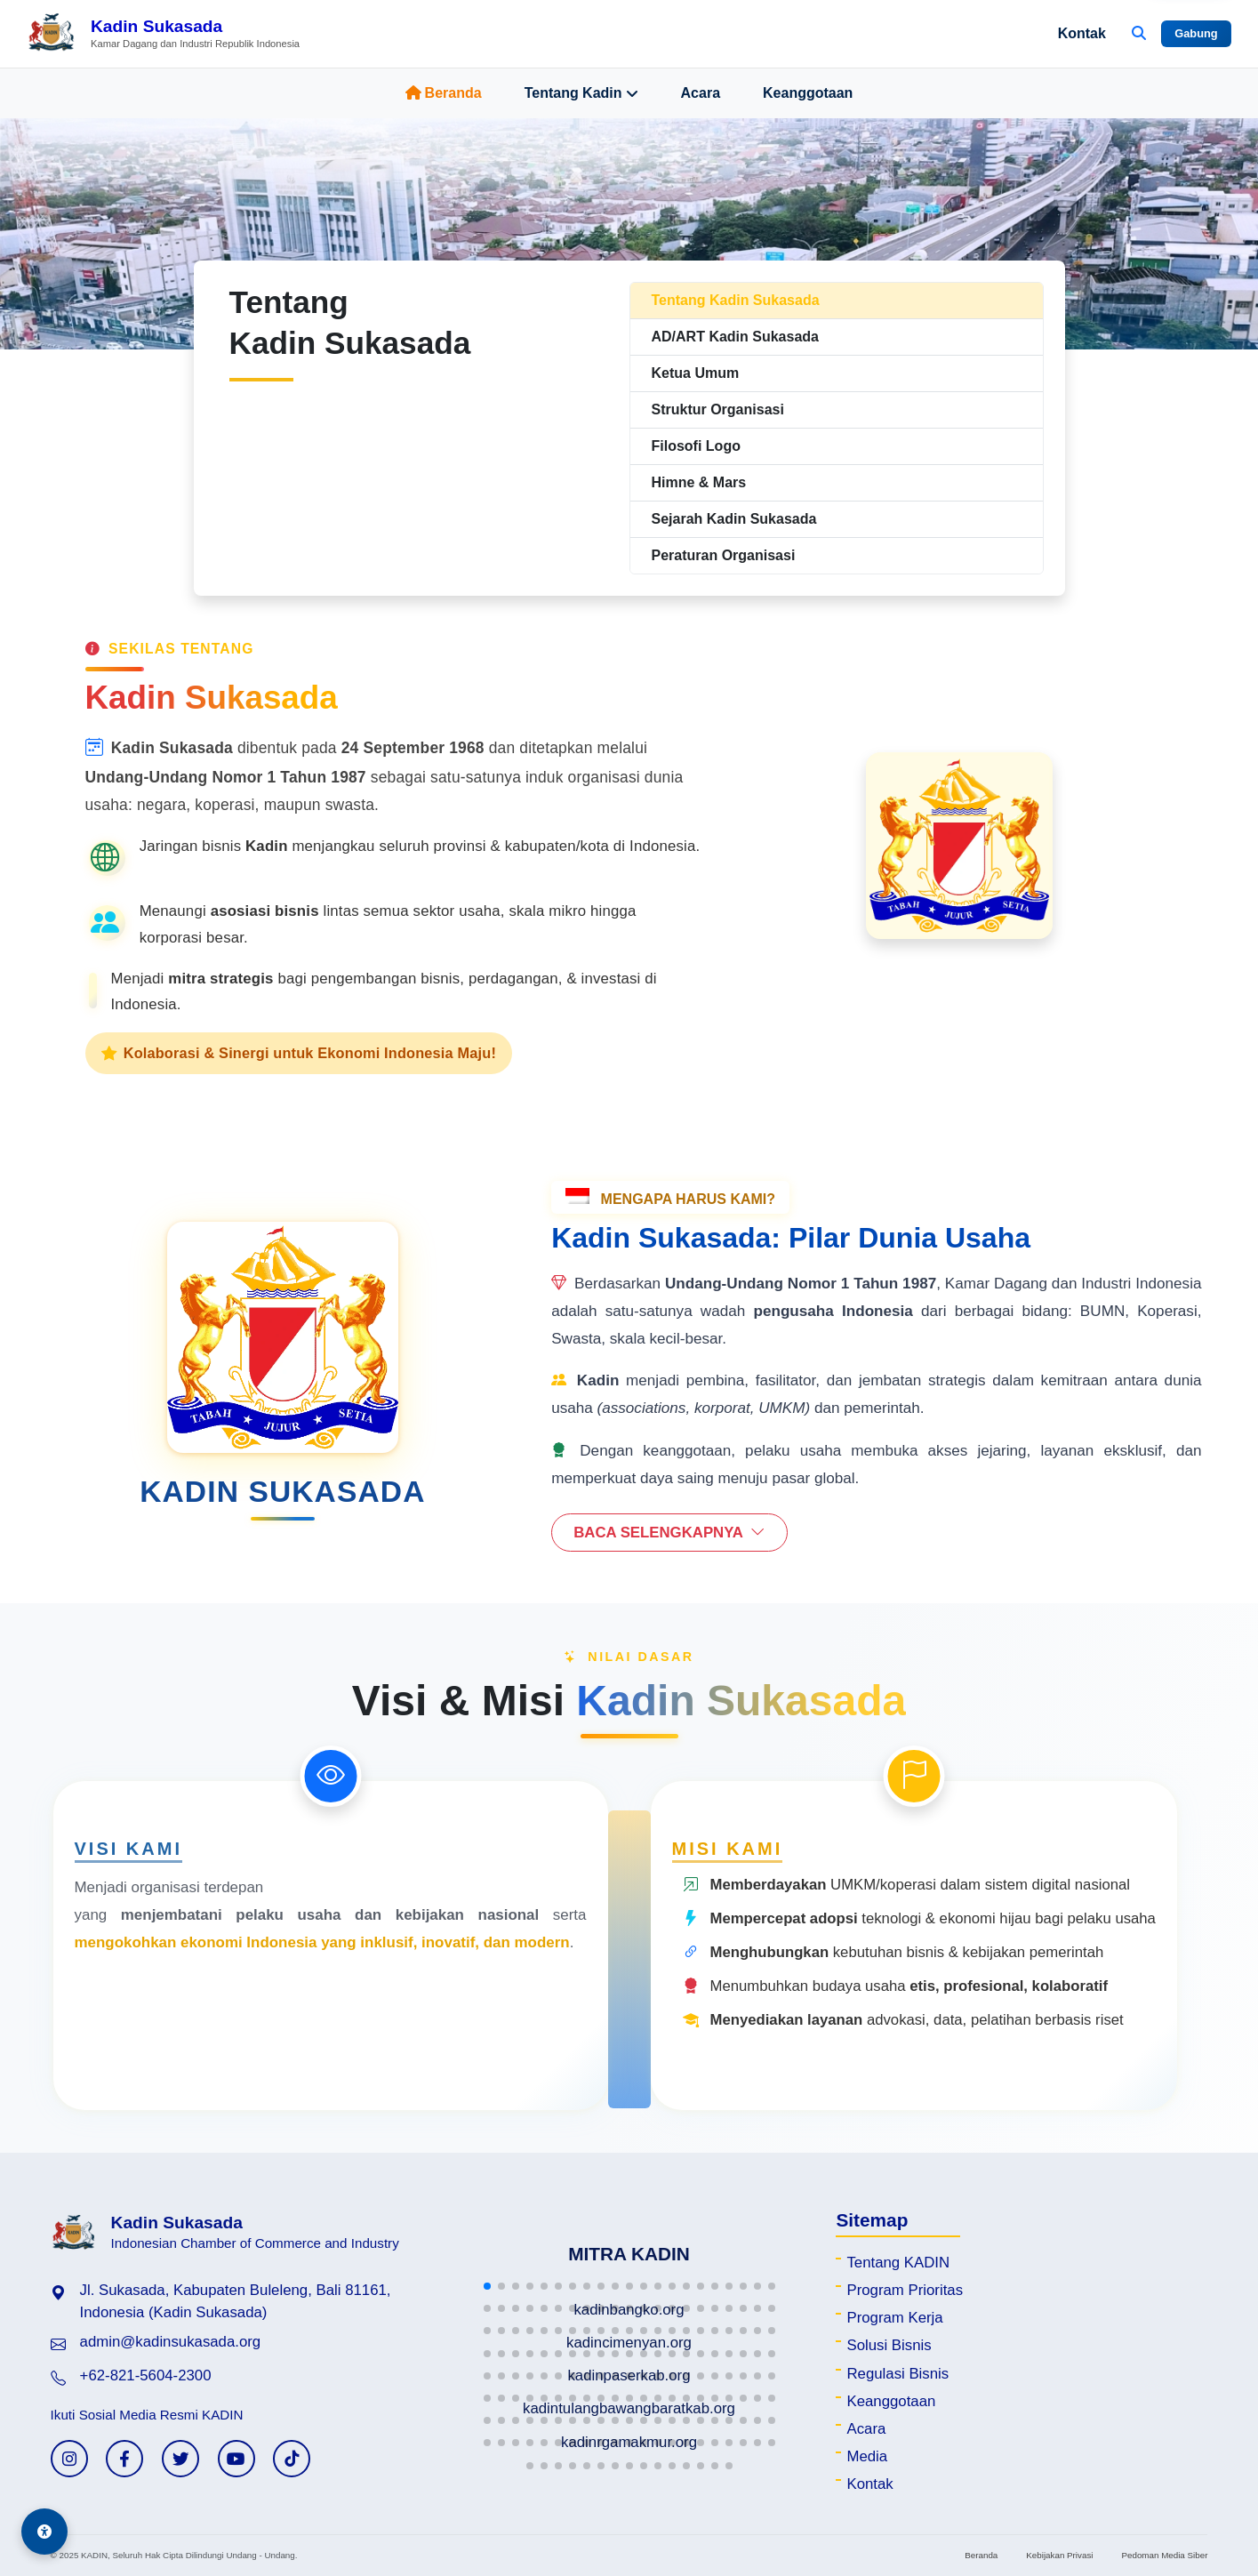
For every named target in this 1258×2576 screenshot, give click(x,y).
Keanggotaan (808, 92)
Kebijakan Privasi (1059, 2555)
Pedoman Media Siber (1164, 2555)
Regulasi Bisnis (897, 2373)
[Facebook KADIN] (124, 2458)
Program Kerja (894, 2317)
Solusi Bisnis (888, 2345)
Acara (700, 92)
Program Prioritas (904, 2290)
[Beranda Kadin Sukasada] (163, 34)
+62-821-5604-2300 (146, 2375)
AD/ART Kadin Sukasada (735, 336)
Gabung (1195, 33)
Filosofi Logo (696, 445)
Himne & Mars (699, 482)
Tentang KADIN (898, 2262)
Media (866, 2456)
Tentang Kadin (581, 93)
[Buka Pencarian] (1139, 33)
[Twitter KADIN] (180, 2458)
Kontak (1082, 33)
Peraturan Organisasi (724, 555)
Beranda (443, 92)
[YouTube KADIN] (236, 2458)
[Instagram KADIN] (69, 2458)
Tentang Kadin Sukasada (736, 300)
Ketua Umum (696, 373)
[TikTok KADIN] (291, 2458)
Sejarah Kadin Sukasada (734, 518)
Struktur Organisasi (718, 409)
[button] (487, 2286)
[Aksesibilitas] (44, 2531)
